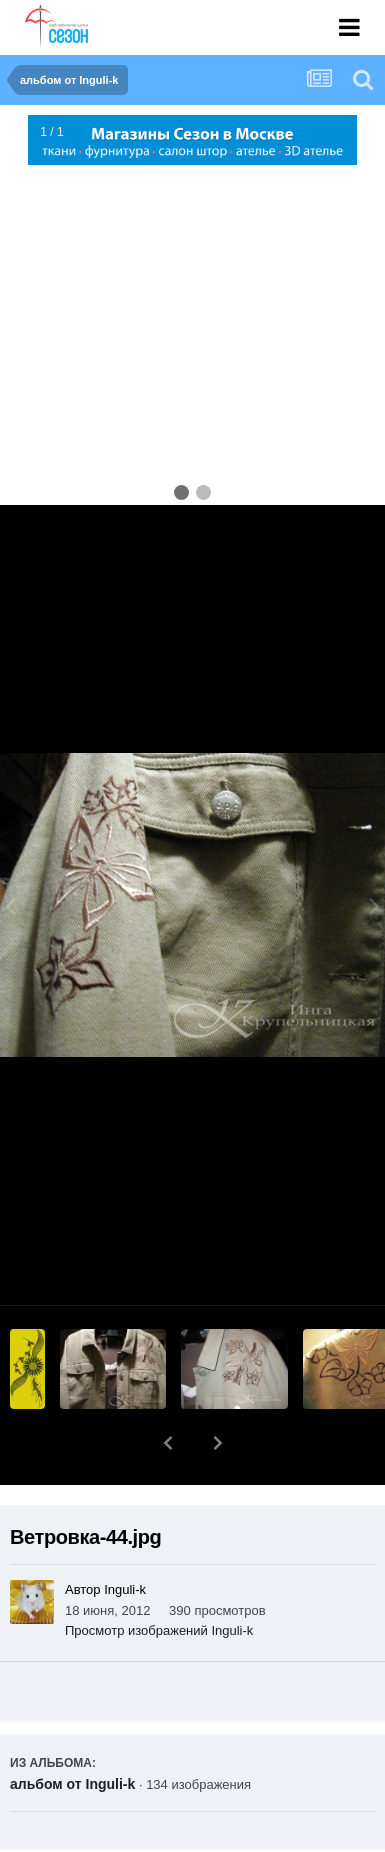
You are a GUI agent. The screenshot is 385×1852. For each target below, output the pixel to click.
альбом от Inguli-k (72, 1732)
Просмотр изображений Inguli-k (159, 1578)
